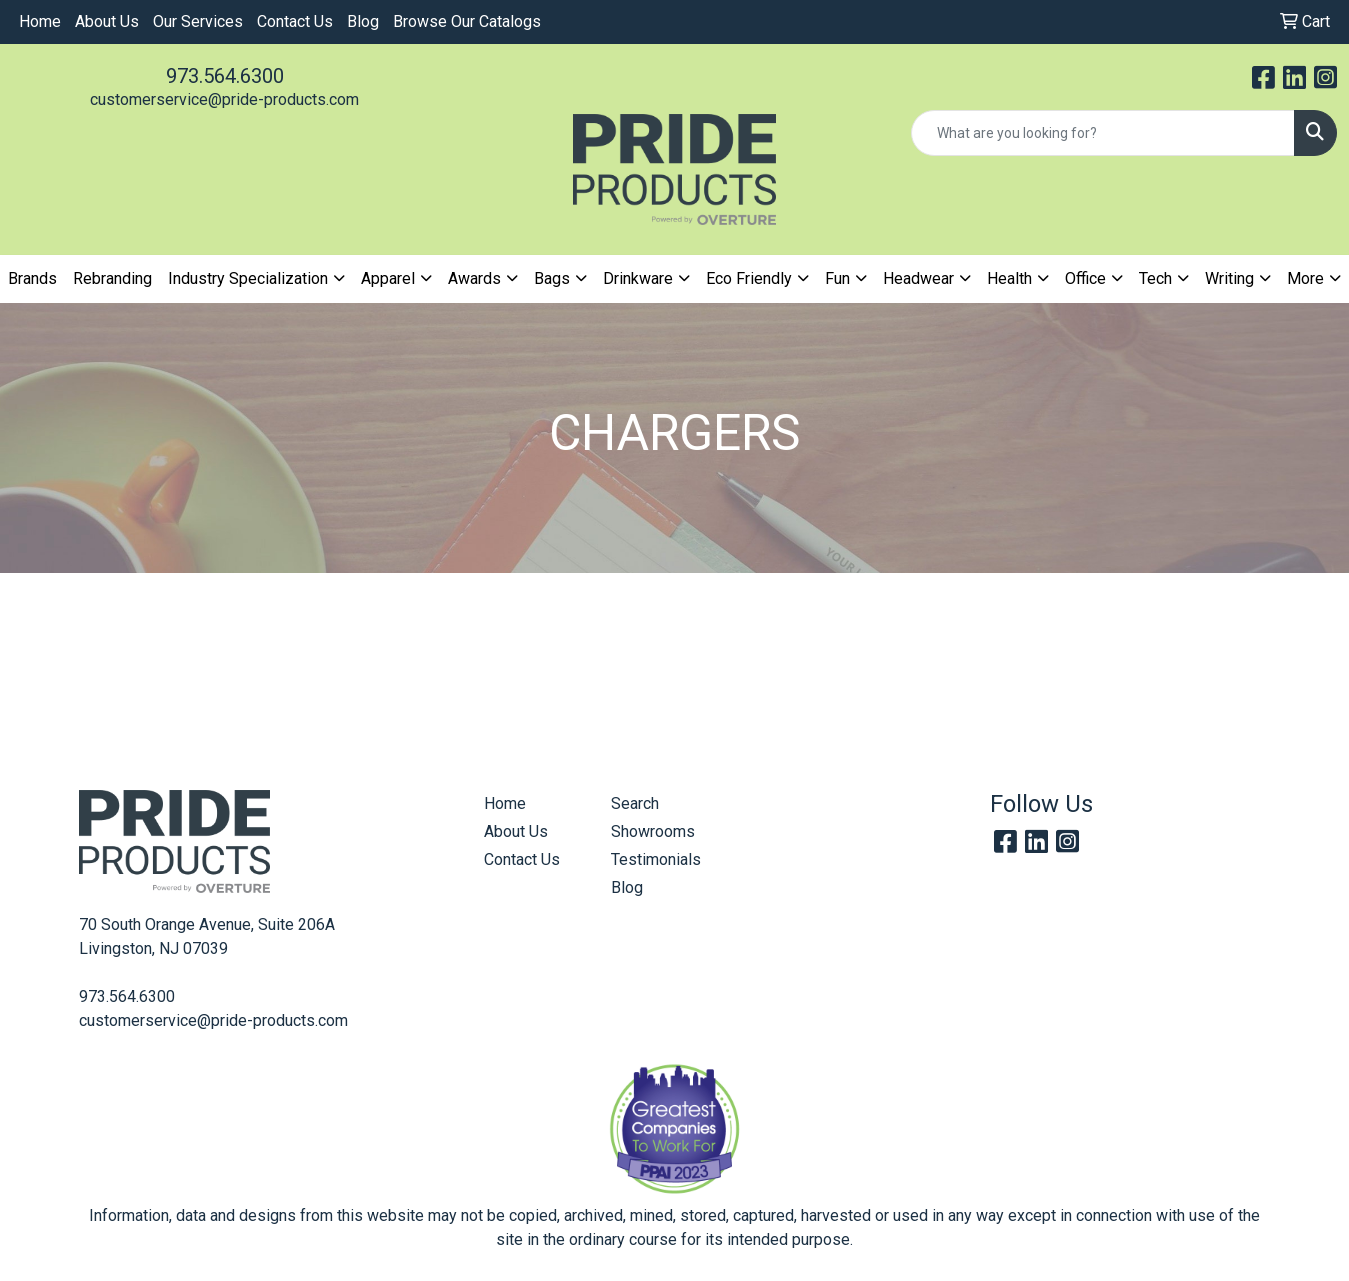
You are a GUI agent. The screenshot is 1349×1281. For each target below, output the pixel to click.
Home (40, 21)
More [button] (1305, 278)
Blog (363, 21)
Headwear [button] (918, 278)
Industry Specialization (248, 278)
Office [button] (1085, 278)
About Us (107, 21)
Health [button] (1009, 278)
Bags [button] (552, 278)
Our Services (198, 21)
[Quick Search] (1103, 133)
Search (635, 803)
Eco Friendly (749, 278)
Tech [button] (1155, 278)
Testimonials (656, 859)
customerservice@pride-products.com (224, 99)
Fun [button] (837, 278)
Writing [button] (1229, 278)
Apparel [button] (388, 278)
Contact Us (295, 21)
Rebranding (112, 278)
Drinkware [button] (638, 278)
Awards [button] (474, 278)
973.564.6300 (225, 76)
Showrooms (653, 831)
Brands (32, 278)
